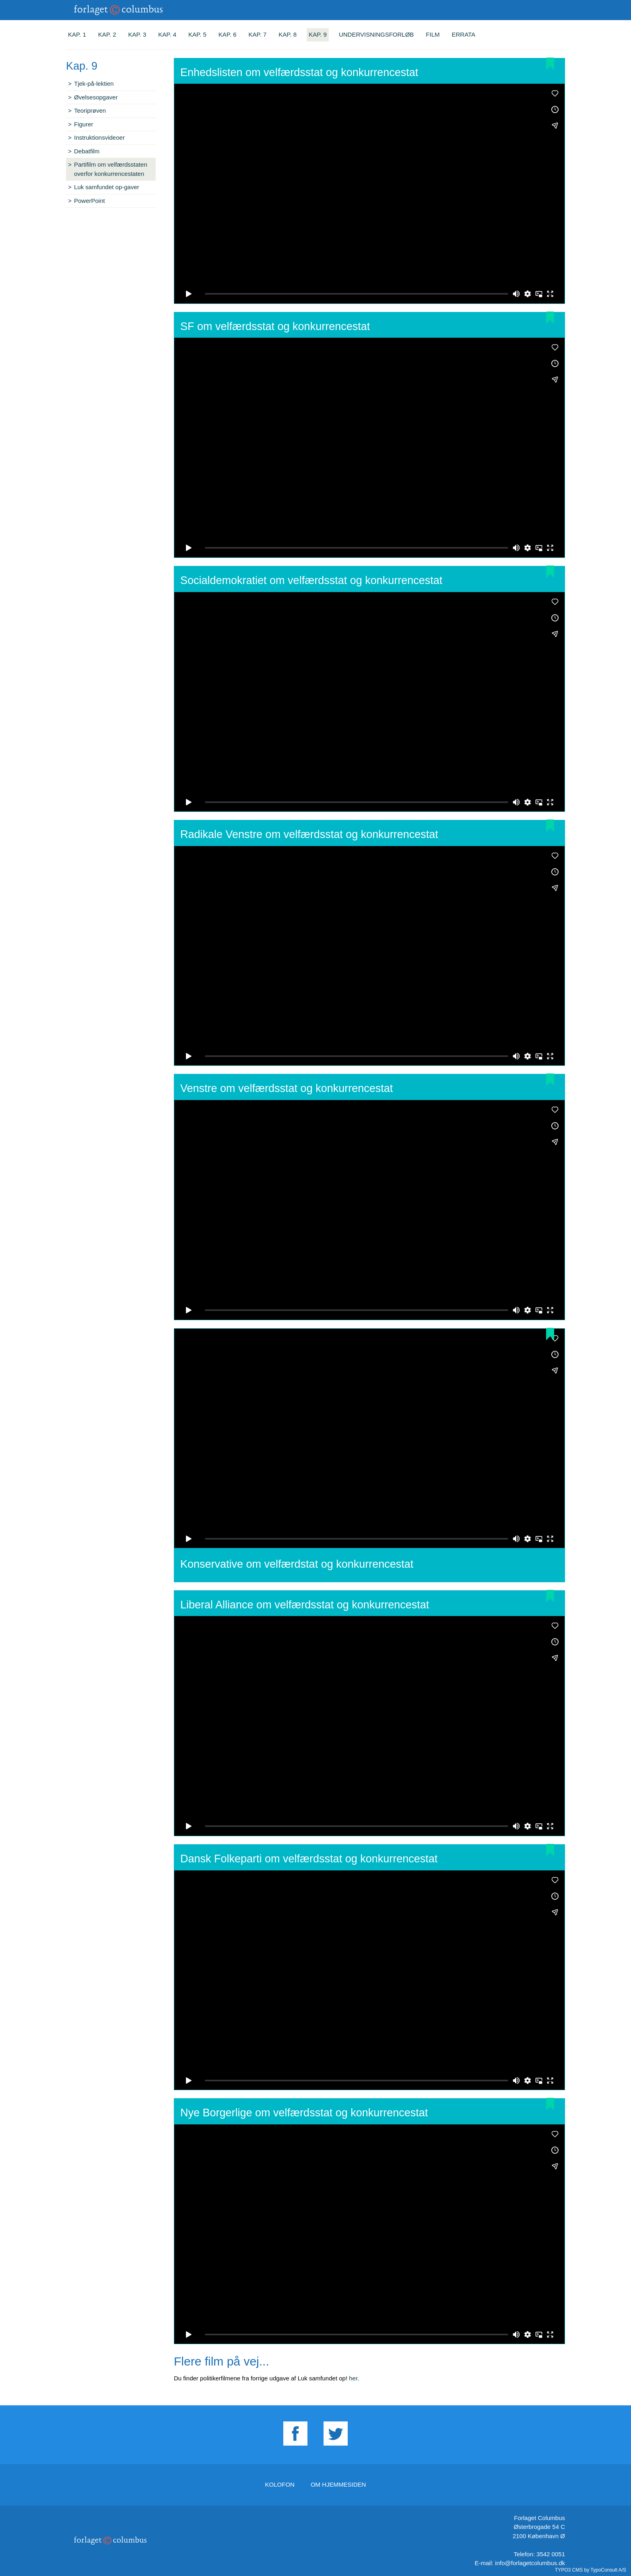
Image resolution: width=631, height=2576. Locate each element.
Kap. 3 (137, 34)
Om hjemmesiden (338, 2484)
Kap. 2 (107, 34)
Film (432, 34)
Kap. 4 (167, 34)
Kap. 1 (77, 34)
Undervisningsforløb (376, 34)
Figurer (83, 124)
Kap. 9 (318, 34)
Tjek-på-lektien (93, 83)
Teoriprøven (90, 110)
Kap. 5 (197, 34)
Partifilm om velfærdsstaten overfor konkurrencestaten (110, 169)
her (353, 2378)
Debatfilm (86, 151)
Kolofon (280, 2484)
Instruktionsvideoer (99, 137)
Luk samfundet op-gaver (106, 187)
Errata (464, 34)
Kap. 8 (287, 34)
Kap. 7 (258, 34)
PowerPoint (89, 200)
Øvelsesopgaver (96, 97)
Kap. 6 (228, 34)
